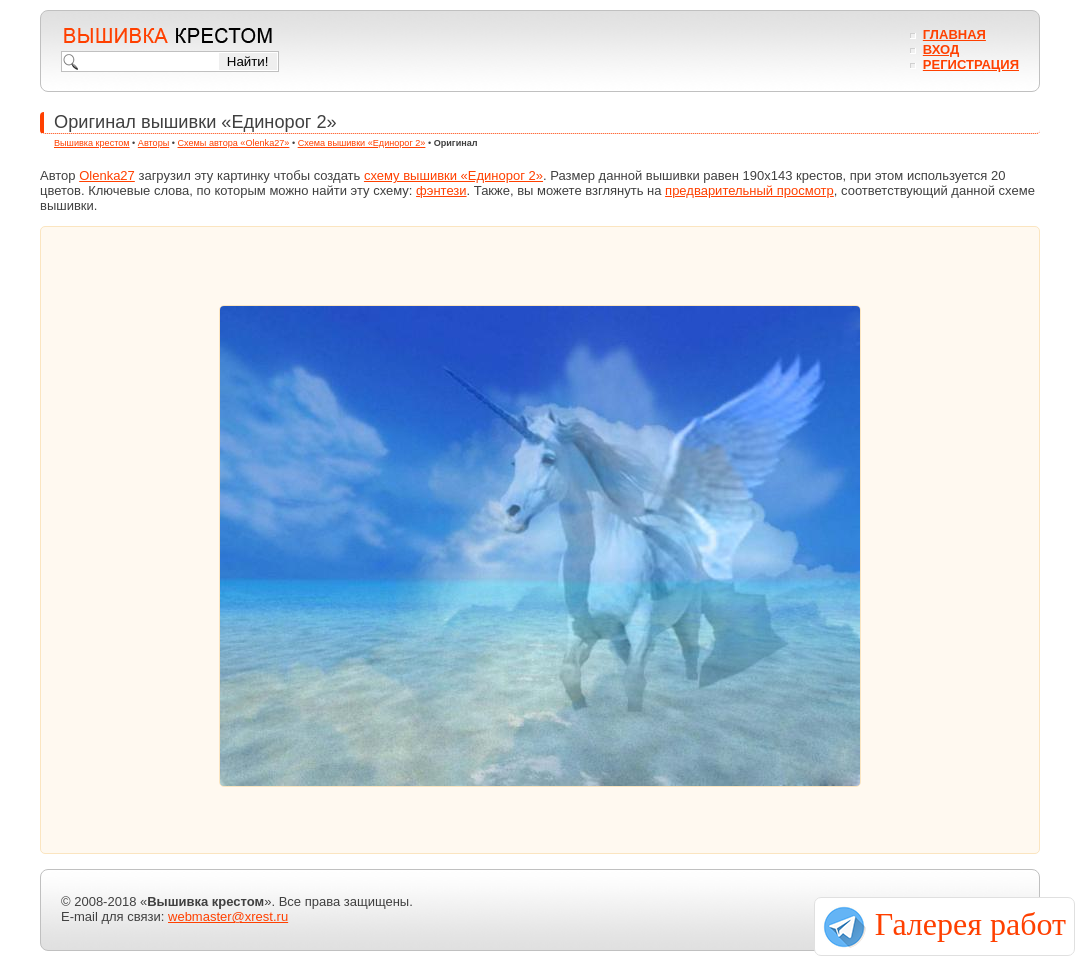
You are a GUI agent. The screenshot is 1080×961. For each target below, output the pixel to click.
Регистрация (971, 64)
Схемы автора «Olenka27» (234, 143)
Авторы (153, 143)
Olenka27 (107, 175)
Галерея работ (970, 924)
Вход (941, 49)
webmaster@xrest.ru (228, 916)
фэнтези (441, 190)
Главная (954, 34)
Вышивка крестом (92, 143)
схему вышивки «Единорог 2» (453, 175)
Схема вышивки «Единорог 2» (362, 143)
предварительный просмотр (749, 190)
